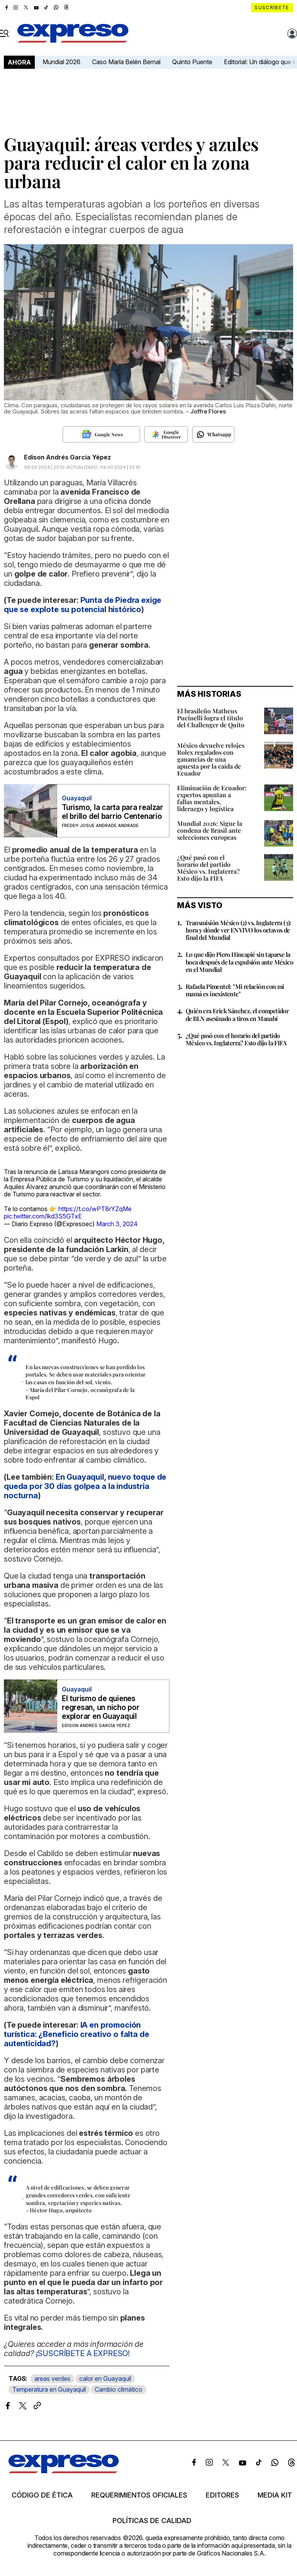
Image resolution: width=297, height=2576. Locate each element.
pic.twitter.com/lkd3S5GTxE (43, 1216)
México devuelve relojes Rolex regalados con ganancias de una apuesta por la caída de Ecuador (210, 759)
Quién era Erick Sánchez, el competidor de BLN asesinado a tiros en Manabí (237, 1014)
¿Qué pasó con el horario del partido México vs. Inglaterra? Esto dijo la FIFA (208, 867)
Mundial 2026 (61, 62)
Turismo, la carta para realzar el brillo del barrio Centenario (112, 812)
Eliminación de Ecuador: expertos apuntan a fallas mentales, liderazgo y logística (212, 798)
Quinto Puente (192, 62)
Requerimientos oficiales (139, 2495)
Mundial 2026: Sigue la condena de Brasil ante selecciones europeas (209, 830)
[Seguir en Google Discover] (166, 434)
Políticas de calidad (152, 2520)
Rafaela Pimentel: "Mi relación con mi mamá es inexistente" (235, 990)
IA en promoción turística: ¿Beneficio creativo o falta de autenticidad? (76, 2034)
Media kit (275, 2495)
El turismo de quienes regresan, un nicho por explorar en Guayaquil (101, 1707)
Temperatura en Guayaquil (49, 2389)
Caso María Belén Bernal (126, 62)
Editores (222, 2495)
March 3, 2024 (117, 1224)
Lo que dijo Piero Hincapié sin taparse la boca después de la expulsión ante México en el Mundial (239, 961)
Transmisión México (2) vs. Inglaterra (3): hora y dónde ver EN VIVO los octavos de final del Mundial (239, 930)
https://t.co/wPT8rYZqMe (94, 1209)
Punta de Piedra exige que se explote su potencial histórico (82, 605)
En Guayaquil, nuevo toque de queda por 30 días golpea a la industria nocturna (85, 1486)
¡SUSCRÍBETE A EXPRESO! (83, 2353)
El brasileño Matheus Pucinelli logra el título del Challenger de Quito (210, 718)
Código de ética (42, 2495)
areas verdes (52, 2378)
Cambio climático (118, 2389)
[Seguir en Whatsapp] (213, 434)
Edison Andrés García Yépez (67, 457)
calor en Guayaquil (105, 2378)
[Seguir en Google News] (101, 434)
